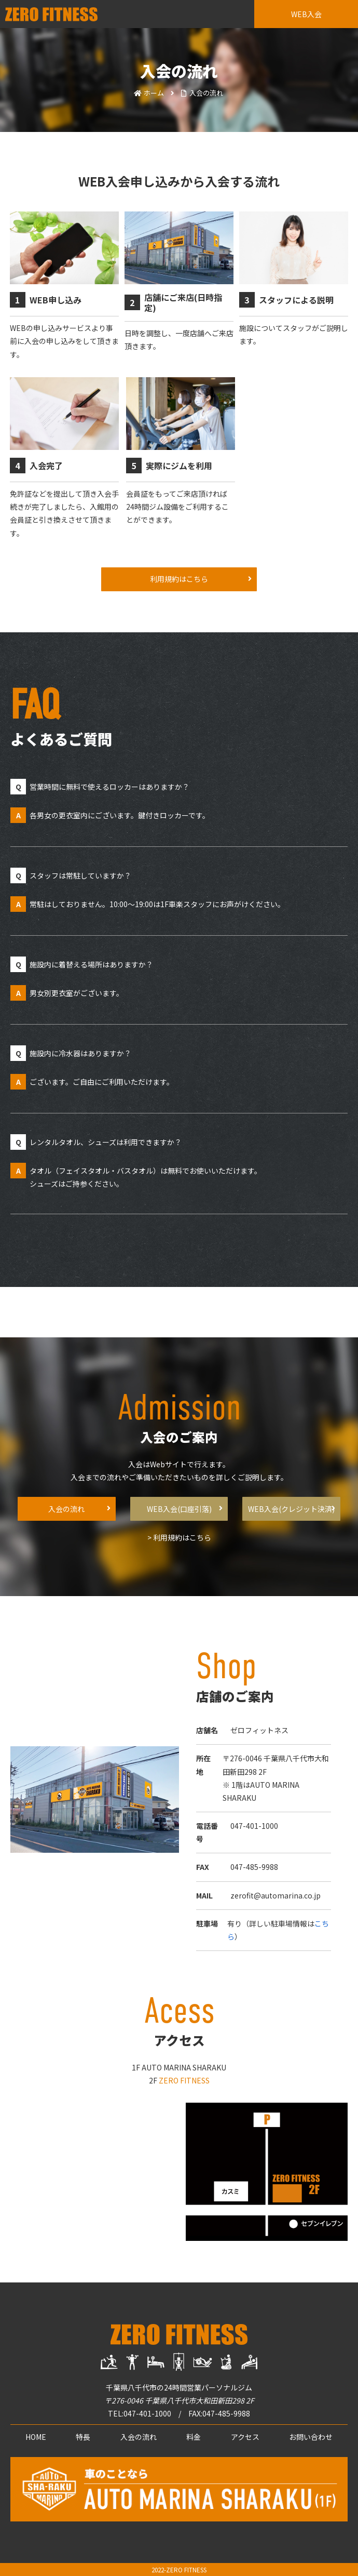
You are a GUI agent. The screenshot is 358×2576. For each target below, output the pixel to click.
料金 (193, 2436)
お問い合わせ (311, 2436)
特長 (83, 2436)
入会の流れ (66, 1509)
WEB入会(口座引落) (179, 1509)
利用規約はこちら (179, 579)
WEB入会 (306, 14)
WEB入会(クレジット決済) (291, 1509)
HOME (35, 2436)
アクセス (245, 2436)
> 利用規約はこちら (179, 1537)
